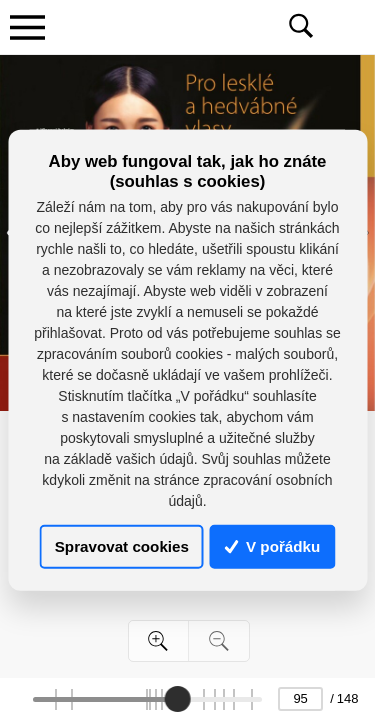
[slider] (177, 699)
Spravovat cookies (122, 546)
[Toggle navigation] (27, 27)
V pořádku (273, 546)
